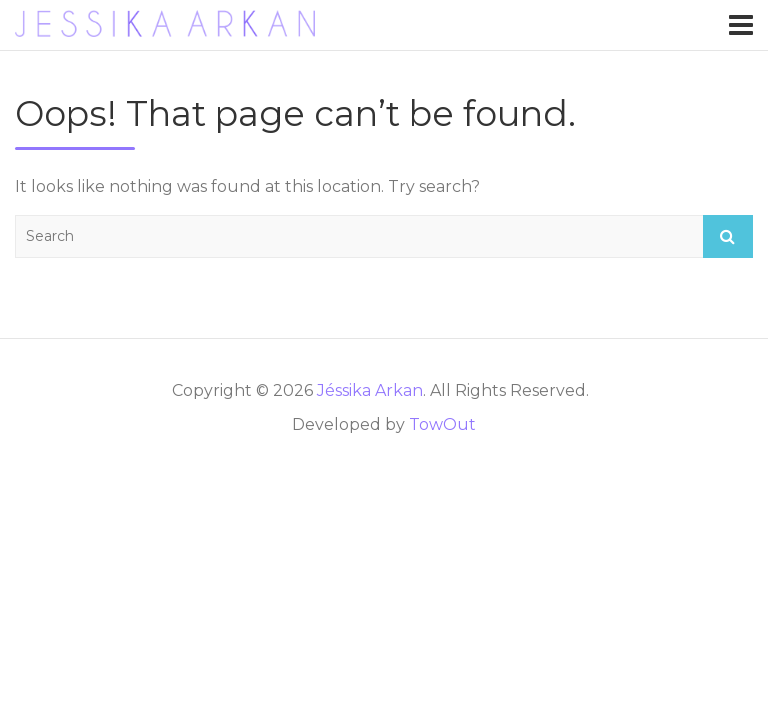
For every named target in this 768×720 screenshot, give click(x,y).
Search (728, 236)
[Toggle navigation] (741, 25)
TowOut (442, 424)
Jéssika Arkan (370, 390)
